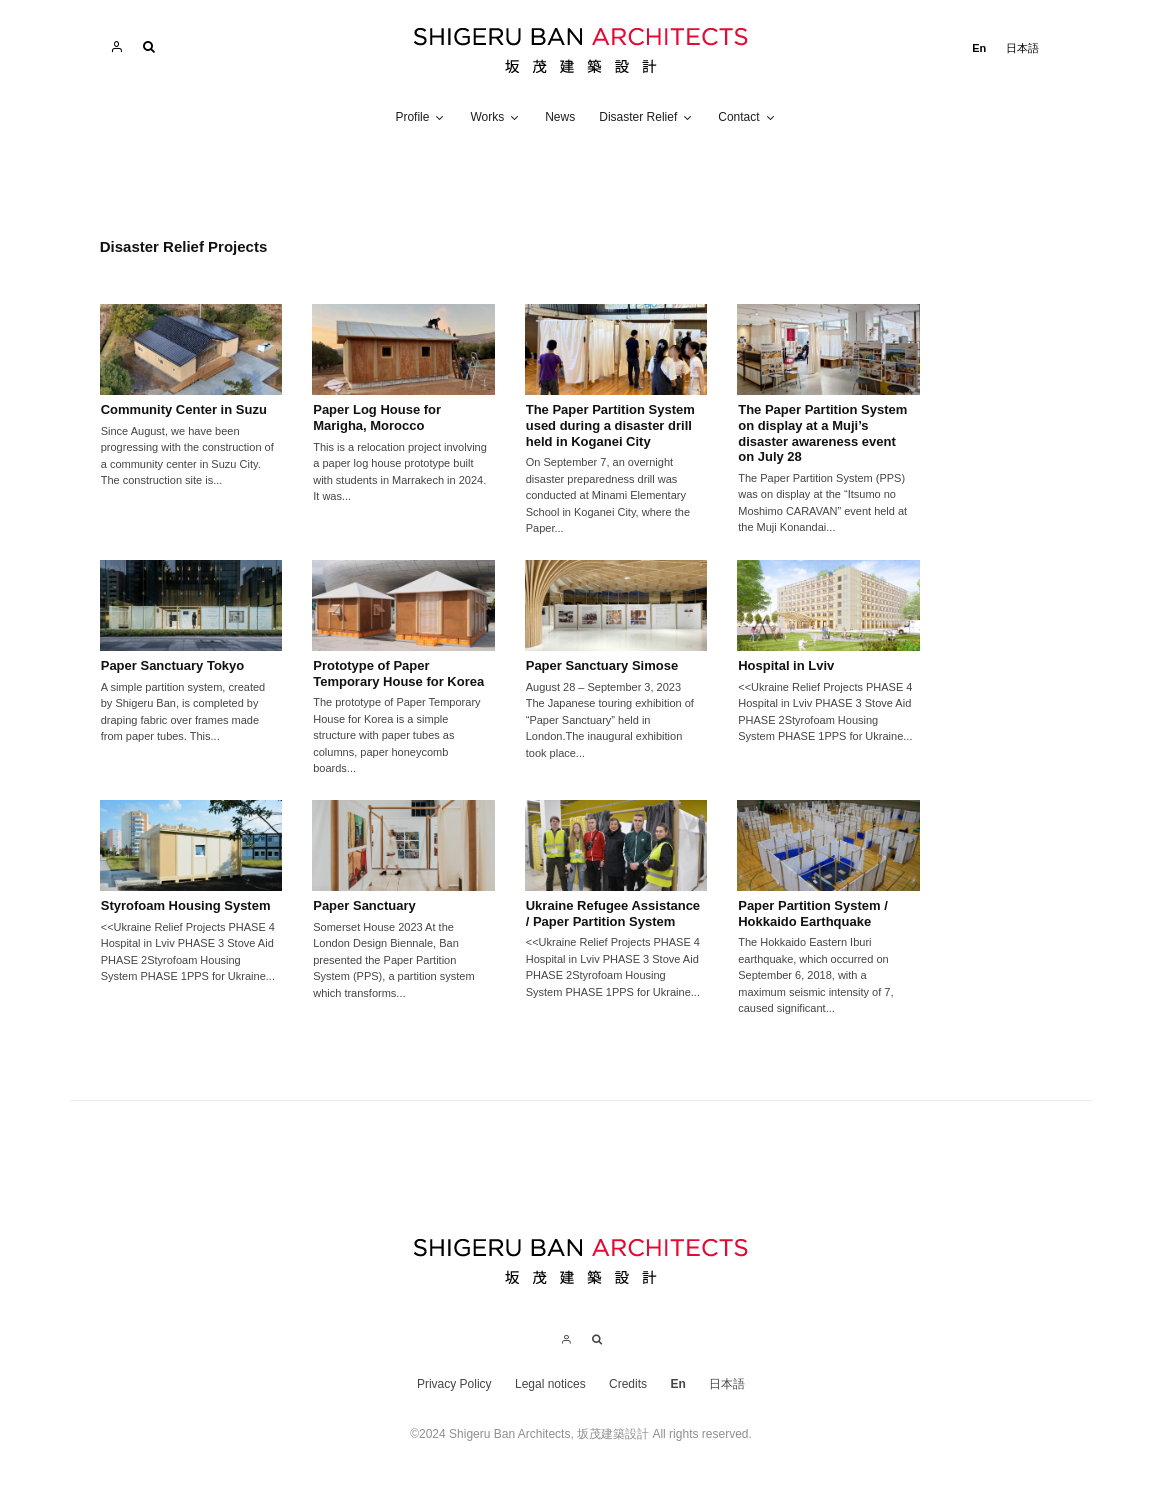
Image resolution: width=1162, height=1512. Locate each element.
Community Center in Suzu (184, 409)
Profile (412, 117)
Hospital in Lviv (786, 665)
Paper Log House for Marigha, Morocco (377, 417)
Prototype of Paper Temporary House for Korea (400, 673)
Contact (738, 117)
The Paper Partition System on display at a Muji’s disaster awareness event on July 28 (822, 433)
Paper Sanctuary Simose (602, 665)
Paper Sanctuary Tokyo (173, 665)
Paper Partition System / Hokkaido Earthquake (813, 913)
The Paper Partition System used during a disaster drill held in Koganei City (610, 425)
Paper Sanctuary (364, 905)
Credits (628, 1384)
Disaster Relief (638, 117)
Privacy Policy (454, 1384)
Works (487, 117)
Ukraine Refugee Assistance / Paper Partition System (613, 913)
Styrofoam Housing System (186, 905)
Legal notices (550, 1384)
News (560, 117)
